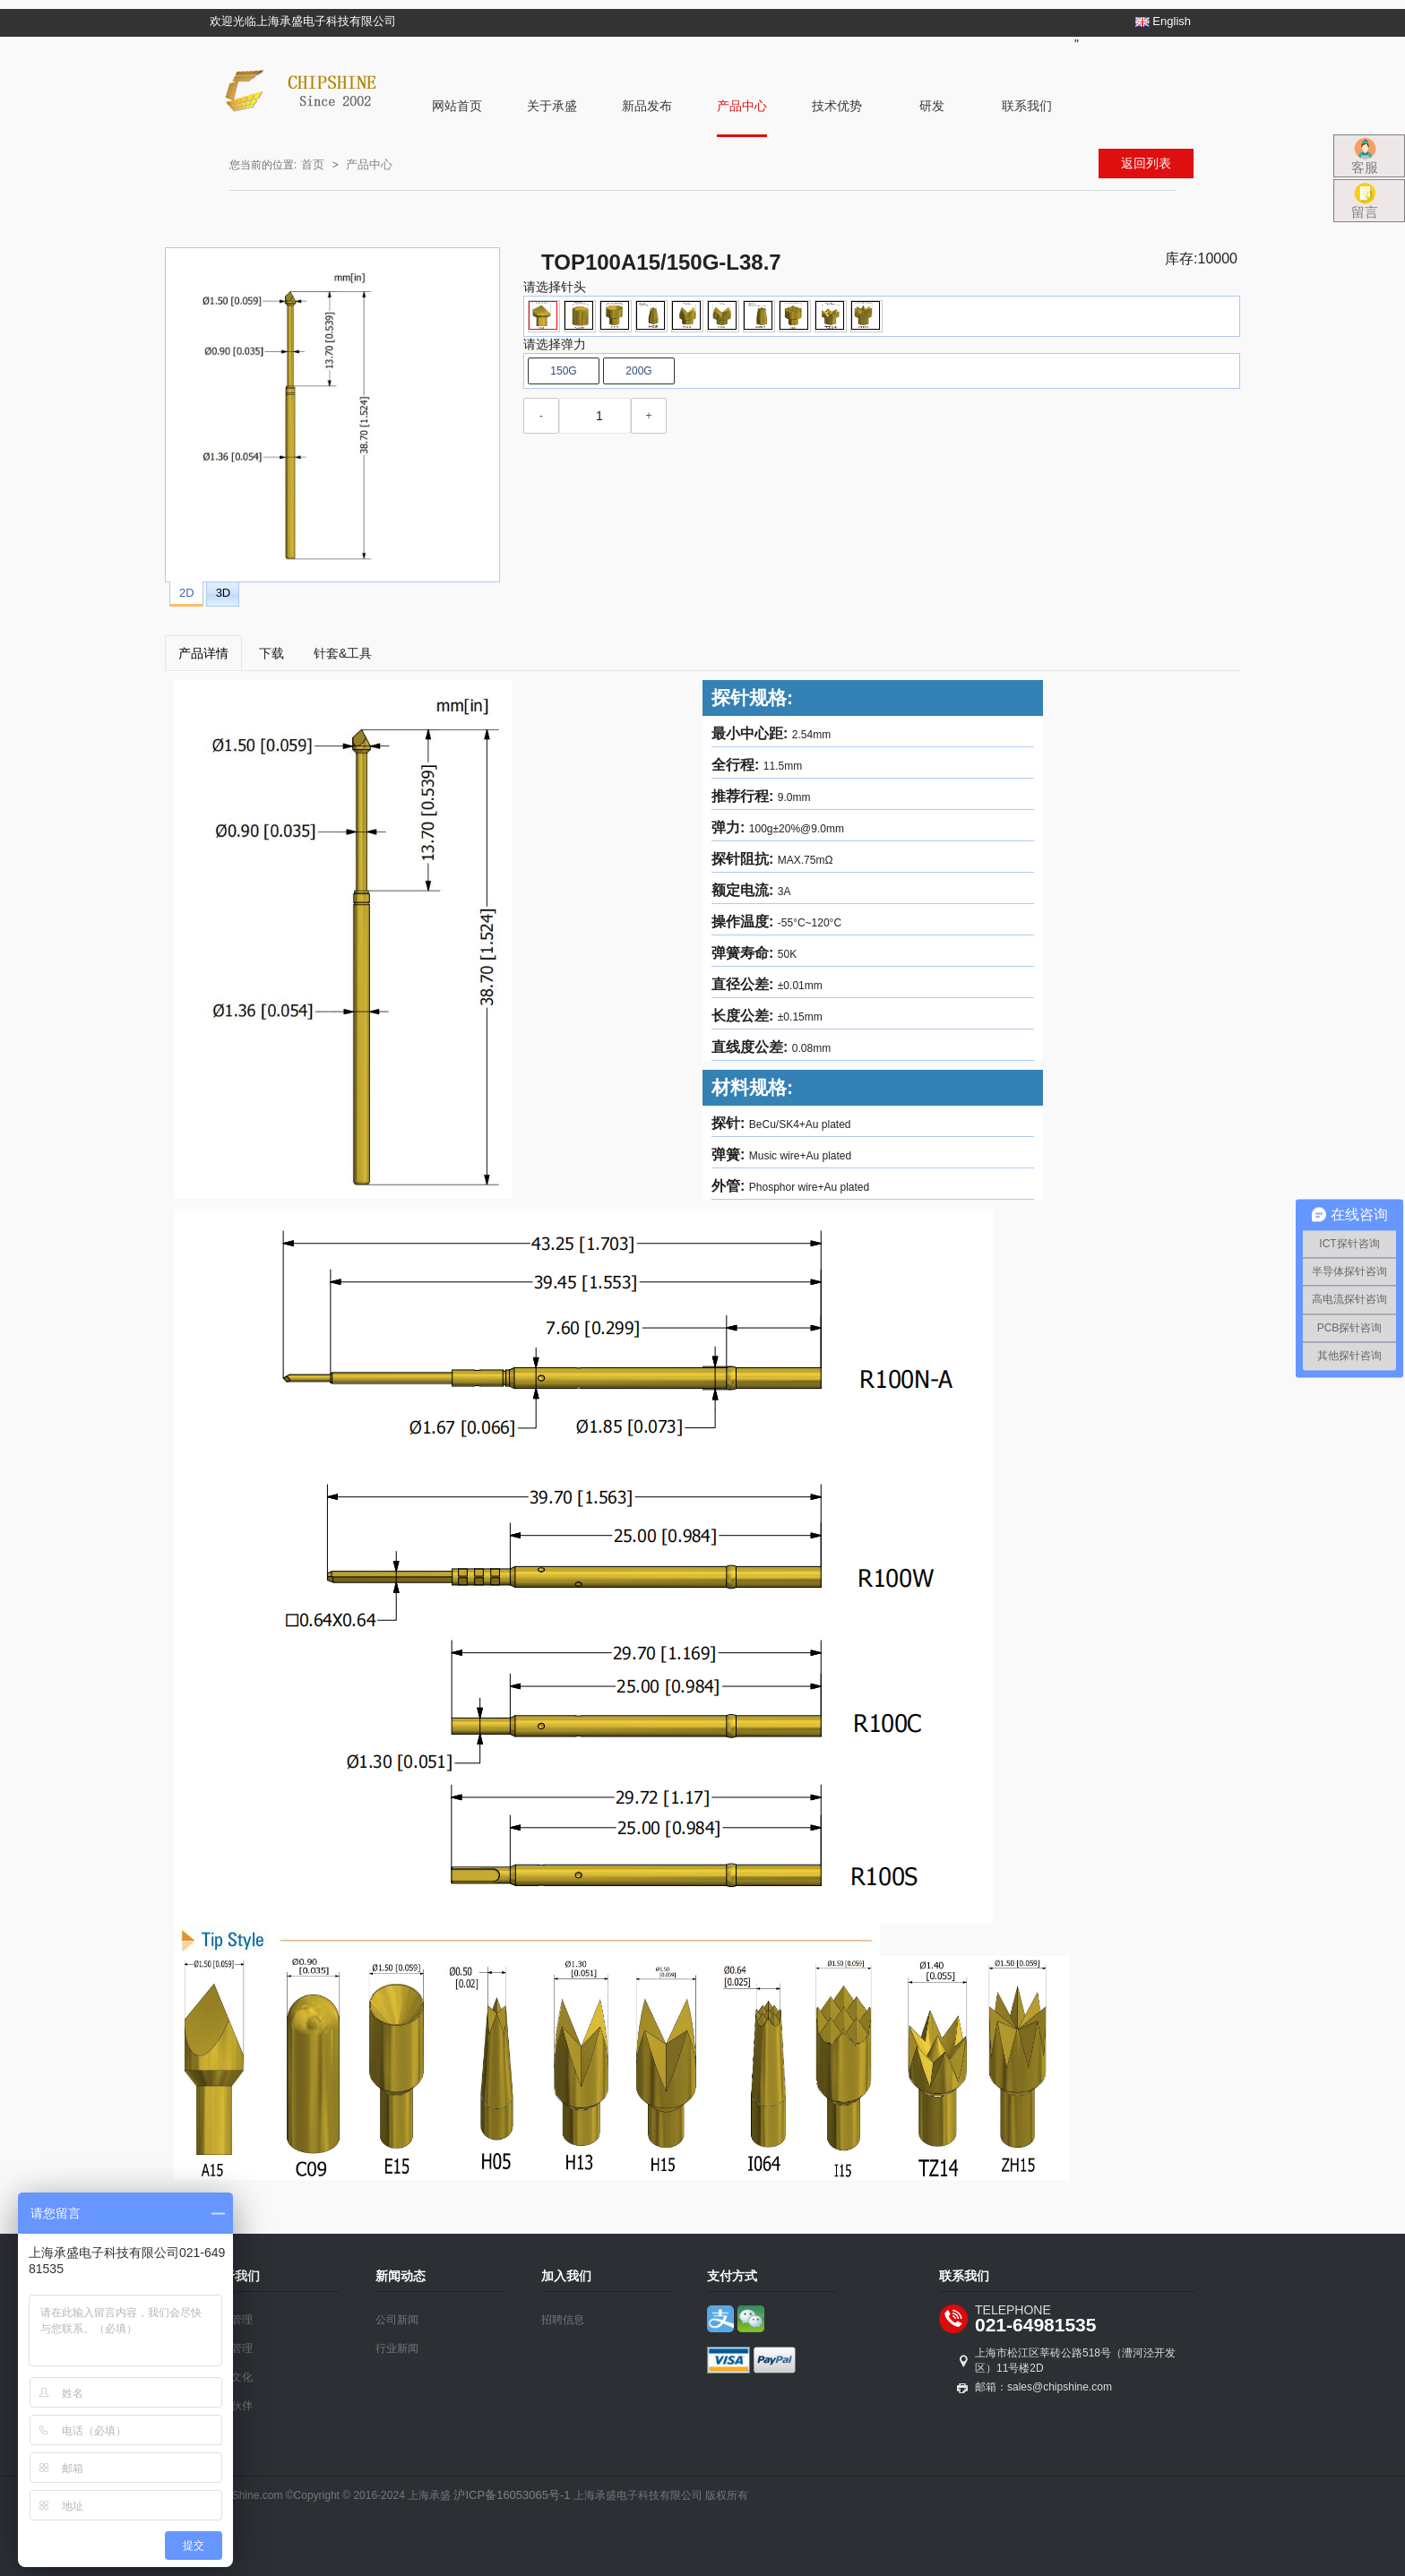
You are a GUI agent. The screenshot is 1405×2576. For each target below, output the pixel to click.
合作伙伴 (231, 2405)
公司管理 (231, 2319)
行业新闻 (396, 2348)
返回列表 (1146, 163)
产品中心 (742, 106)
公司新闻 (396, 2319)
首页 (312, 164)
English (1163, 21)
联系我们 (1027, 106)
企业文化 (231, 2377)
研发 (931, 106)
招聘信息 (562, 2319)
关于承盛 (552, 106)
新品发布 (647, 106)
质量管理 (231, 2348)
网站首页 (457, 106)
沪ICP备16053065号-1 (511, 2495)
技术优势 (837, 106)
